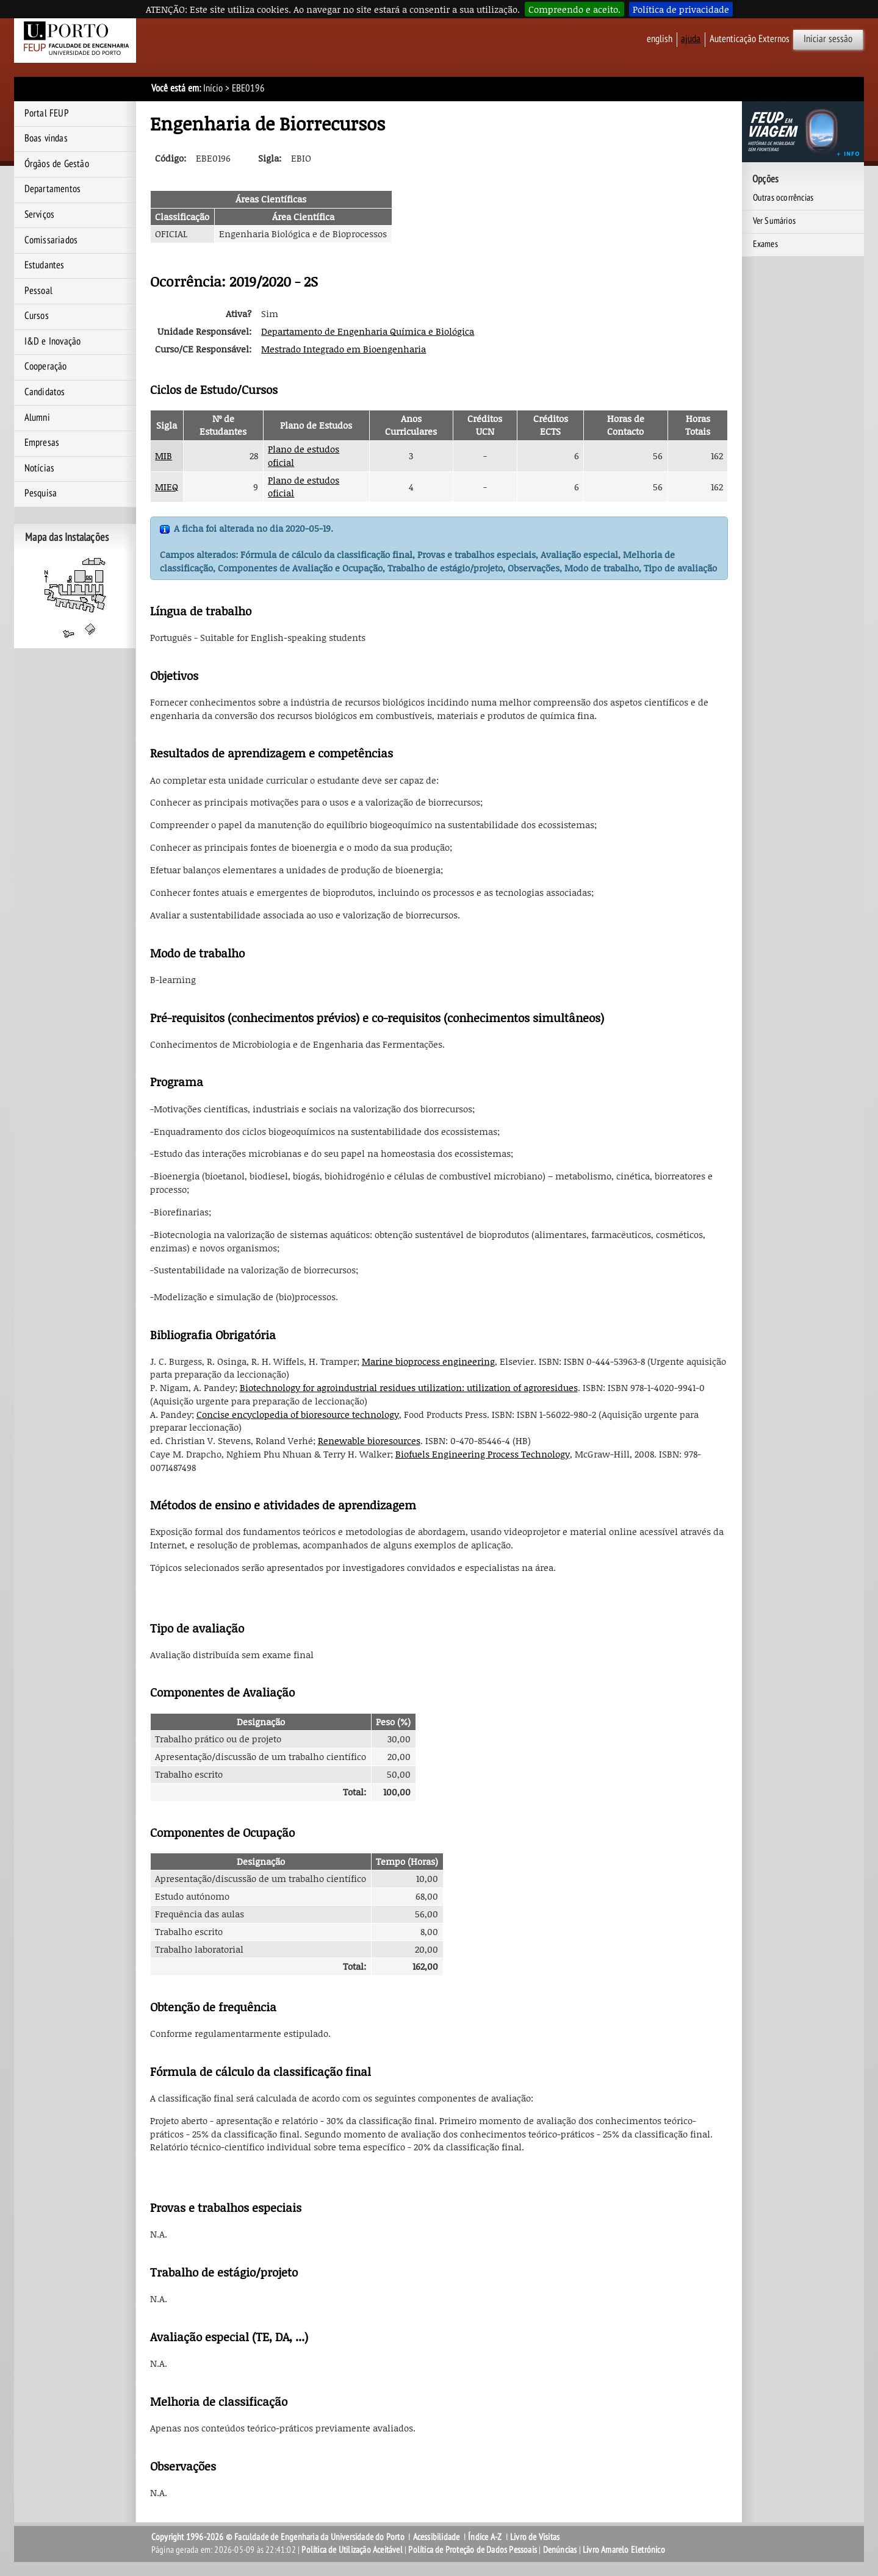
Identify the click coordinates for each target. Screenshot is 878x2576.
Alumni (37, 418)
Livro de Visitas (535, 2536)
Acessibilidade (436, 2536)
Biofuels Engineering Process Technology (482, 1454)
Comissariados (51, 240)
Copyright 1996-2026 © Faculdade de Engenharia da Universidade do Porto (278, 2536)
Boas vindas (46, 138)
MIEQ (166, 487)
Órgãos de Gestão (56, 164)
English (659, 39)
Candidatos (44, 392)
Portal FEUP (46, 113)
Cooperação (45, 366)
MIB (163, 455)
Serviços (39, 215)
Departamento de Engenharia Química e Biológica (367, 331)
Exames (765, 243)
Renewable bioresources (369, 1440)
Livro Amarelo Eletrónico (624, 2549)
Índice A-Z (485, 2536)
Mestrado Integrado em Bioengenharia (343, 349)
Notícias (39, 468)
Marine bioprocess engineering (428, 1361)
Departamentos (52, 189)
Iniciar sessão (828, 39)
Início (213, 88)
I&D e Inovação (52, 341)
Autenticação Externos (750, 39)
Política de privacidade (681, 9)
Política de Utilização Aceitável (351, 2549)
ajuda (690, 39)
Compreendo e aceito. (574, 9)
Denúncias (560, 2549)
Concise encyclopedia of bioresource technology (297, 1414)
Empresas (42, 443)
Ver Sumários (774, 220)
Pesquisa (40, 493)
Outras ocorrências (783, 197)
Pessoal (38, 291)
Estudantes (44, 265)
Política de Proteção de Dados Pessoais (472, 2549)
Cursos (36, 316)
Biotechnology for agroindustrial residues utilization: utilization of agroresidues (409, 1387)
